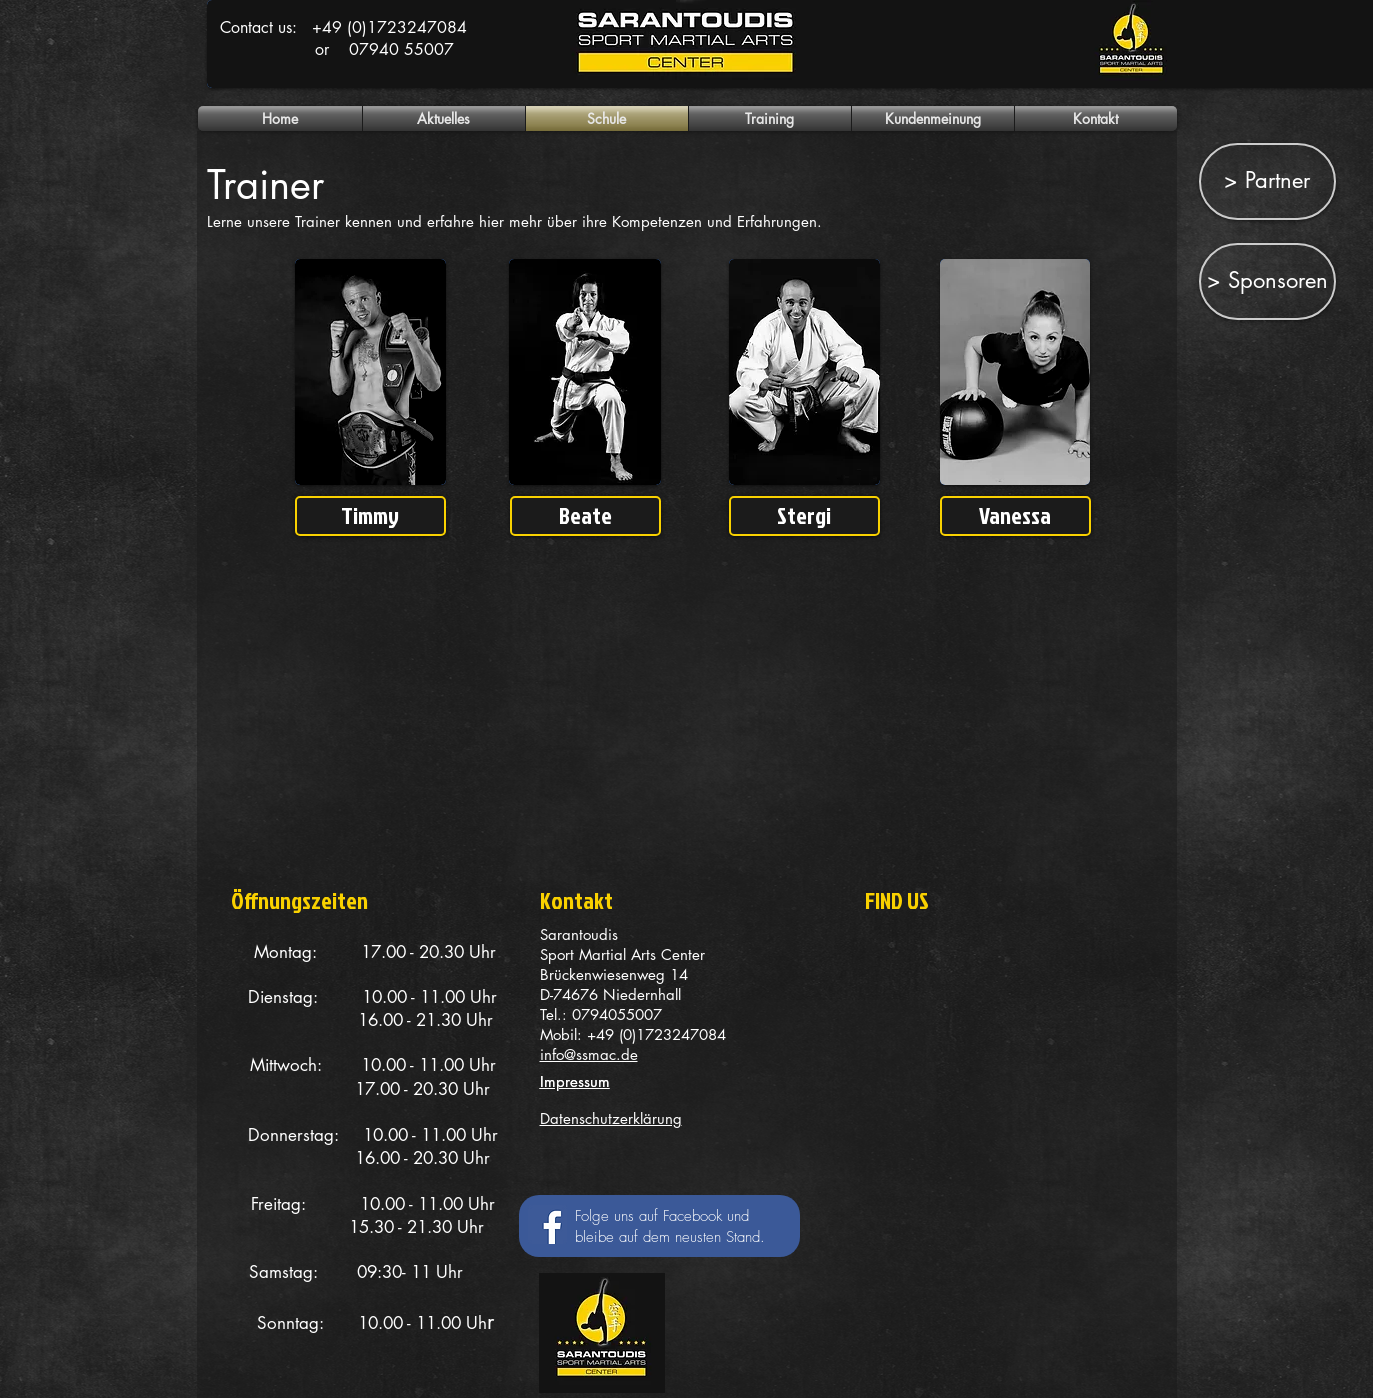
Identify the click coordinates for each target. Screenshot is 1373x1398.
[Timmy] (370, 516)
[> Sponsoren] (1267, 281)
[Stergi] (804, 516)
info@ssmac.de (589, 1054)
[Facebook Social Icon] (547, 1224)
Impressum (575, 1081)
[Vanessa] (1015, 516)
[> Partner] (1267, 181)
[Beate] (585, 516)
